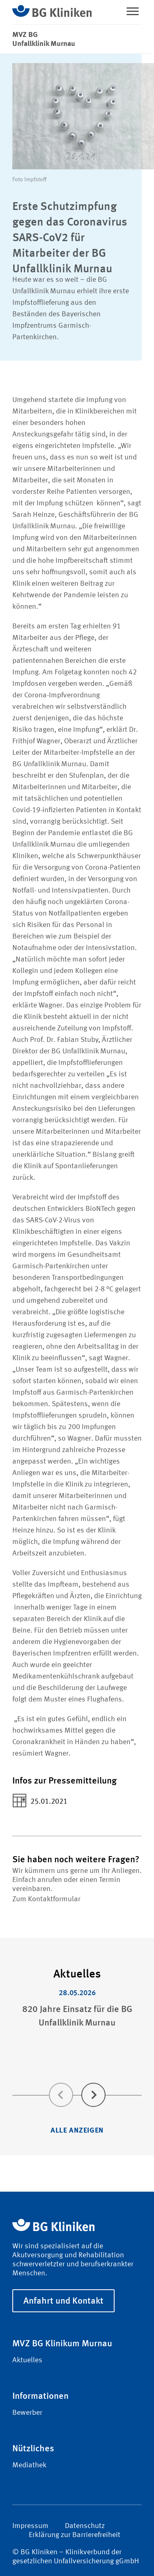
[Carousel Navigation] (77, 2083)
